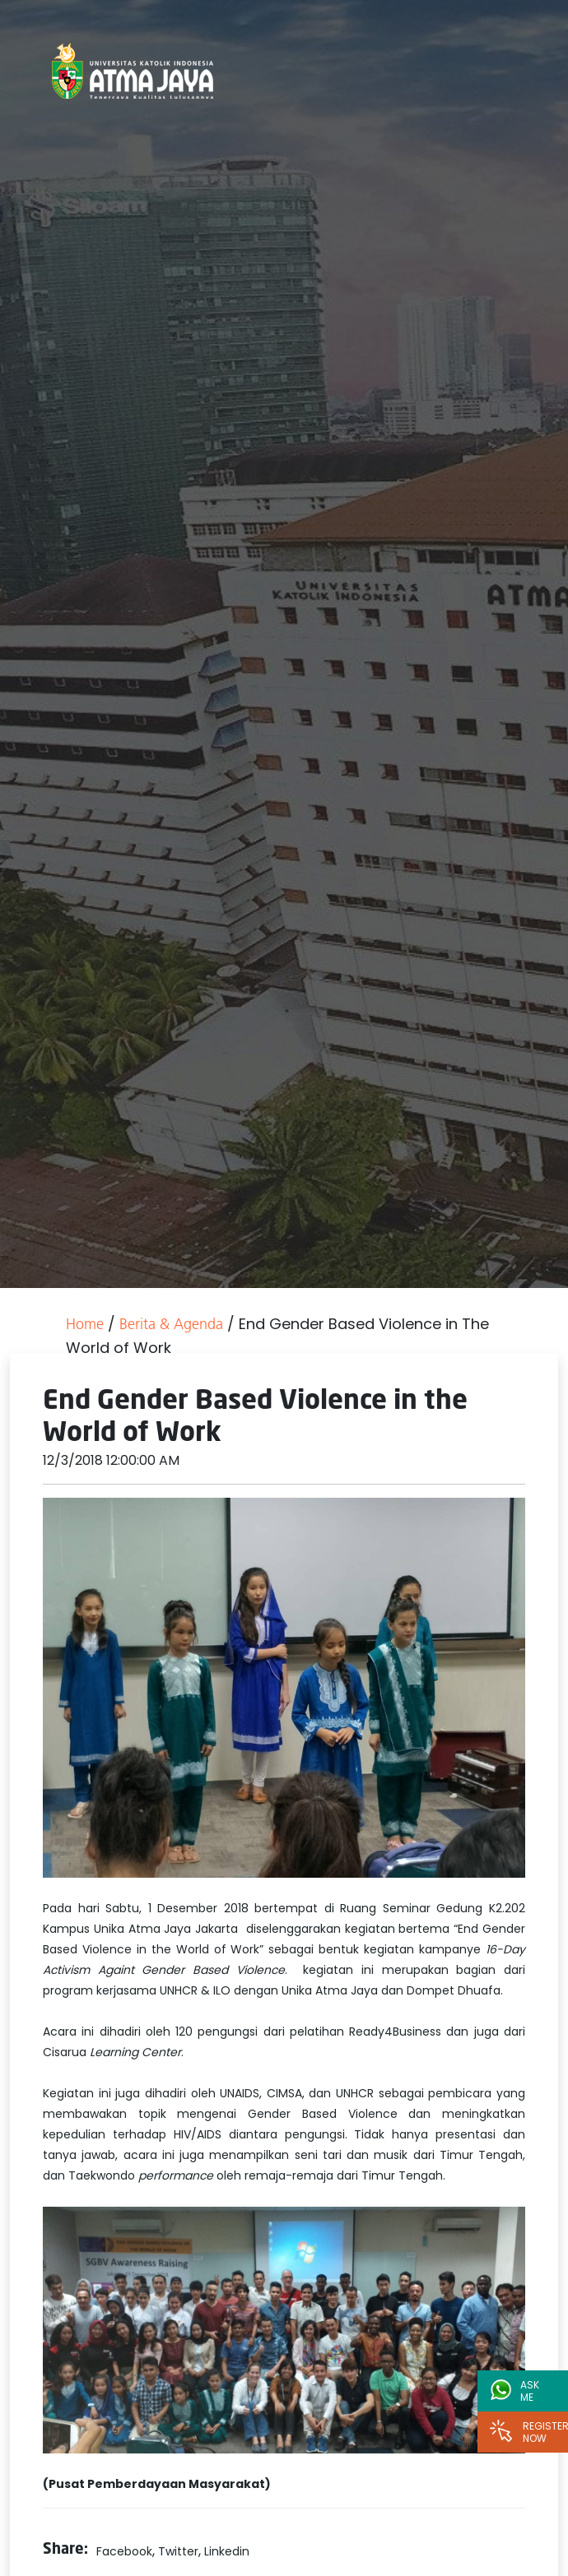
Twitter (178, 2551)
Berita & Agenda (171, 1325)
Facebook (124, 2551)
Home (85, 1325)
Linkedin (226, 2551)
